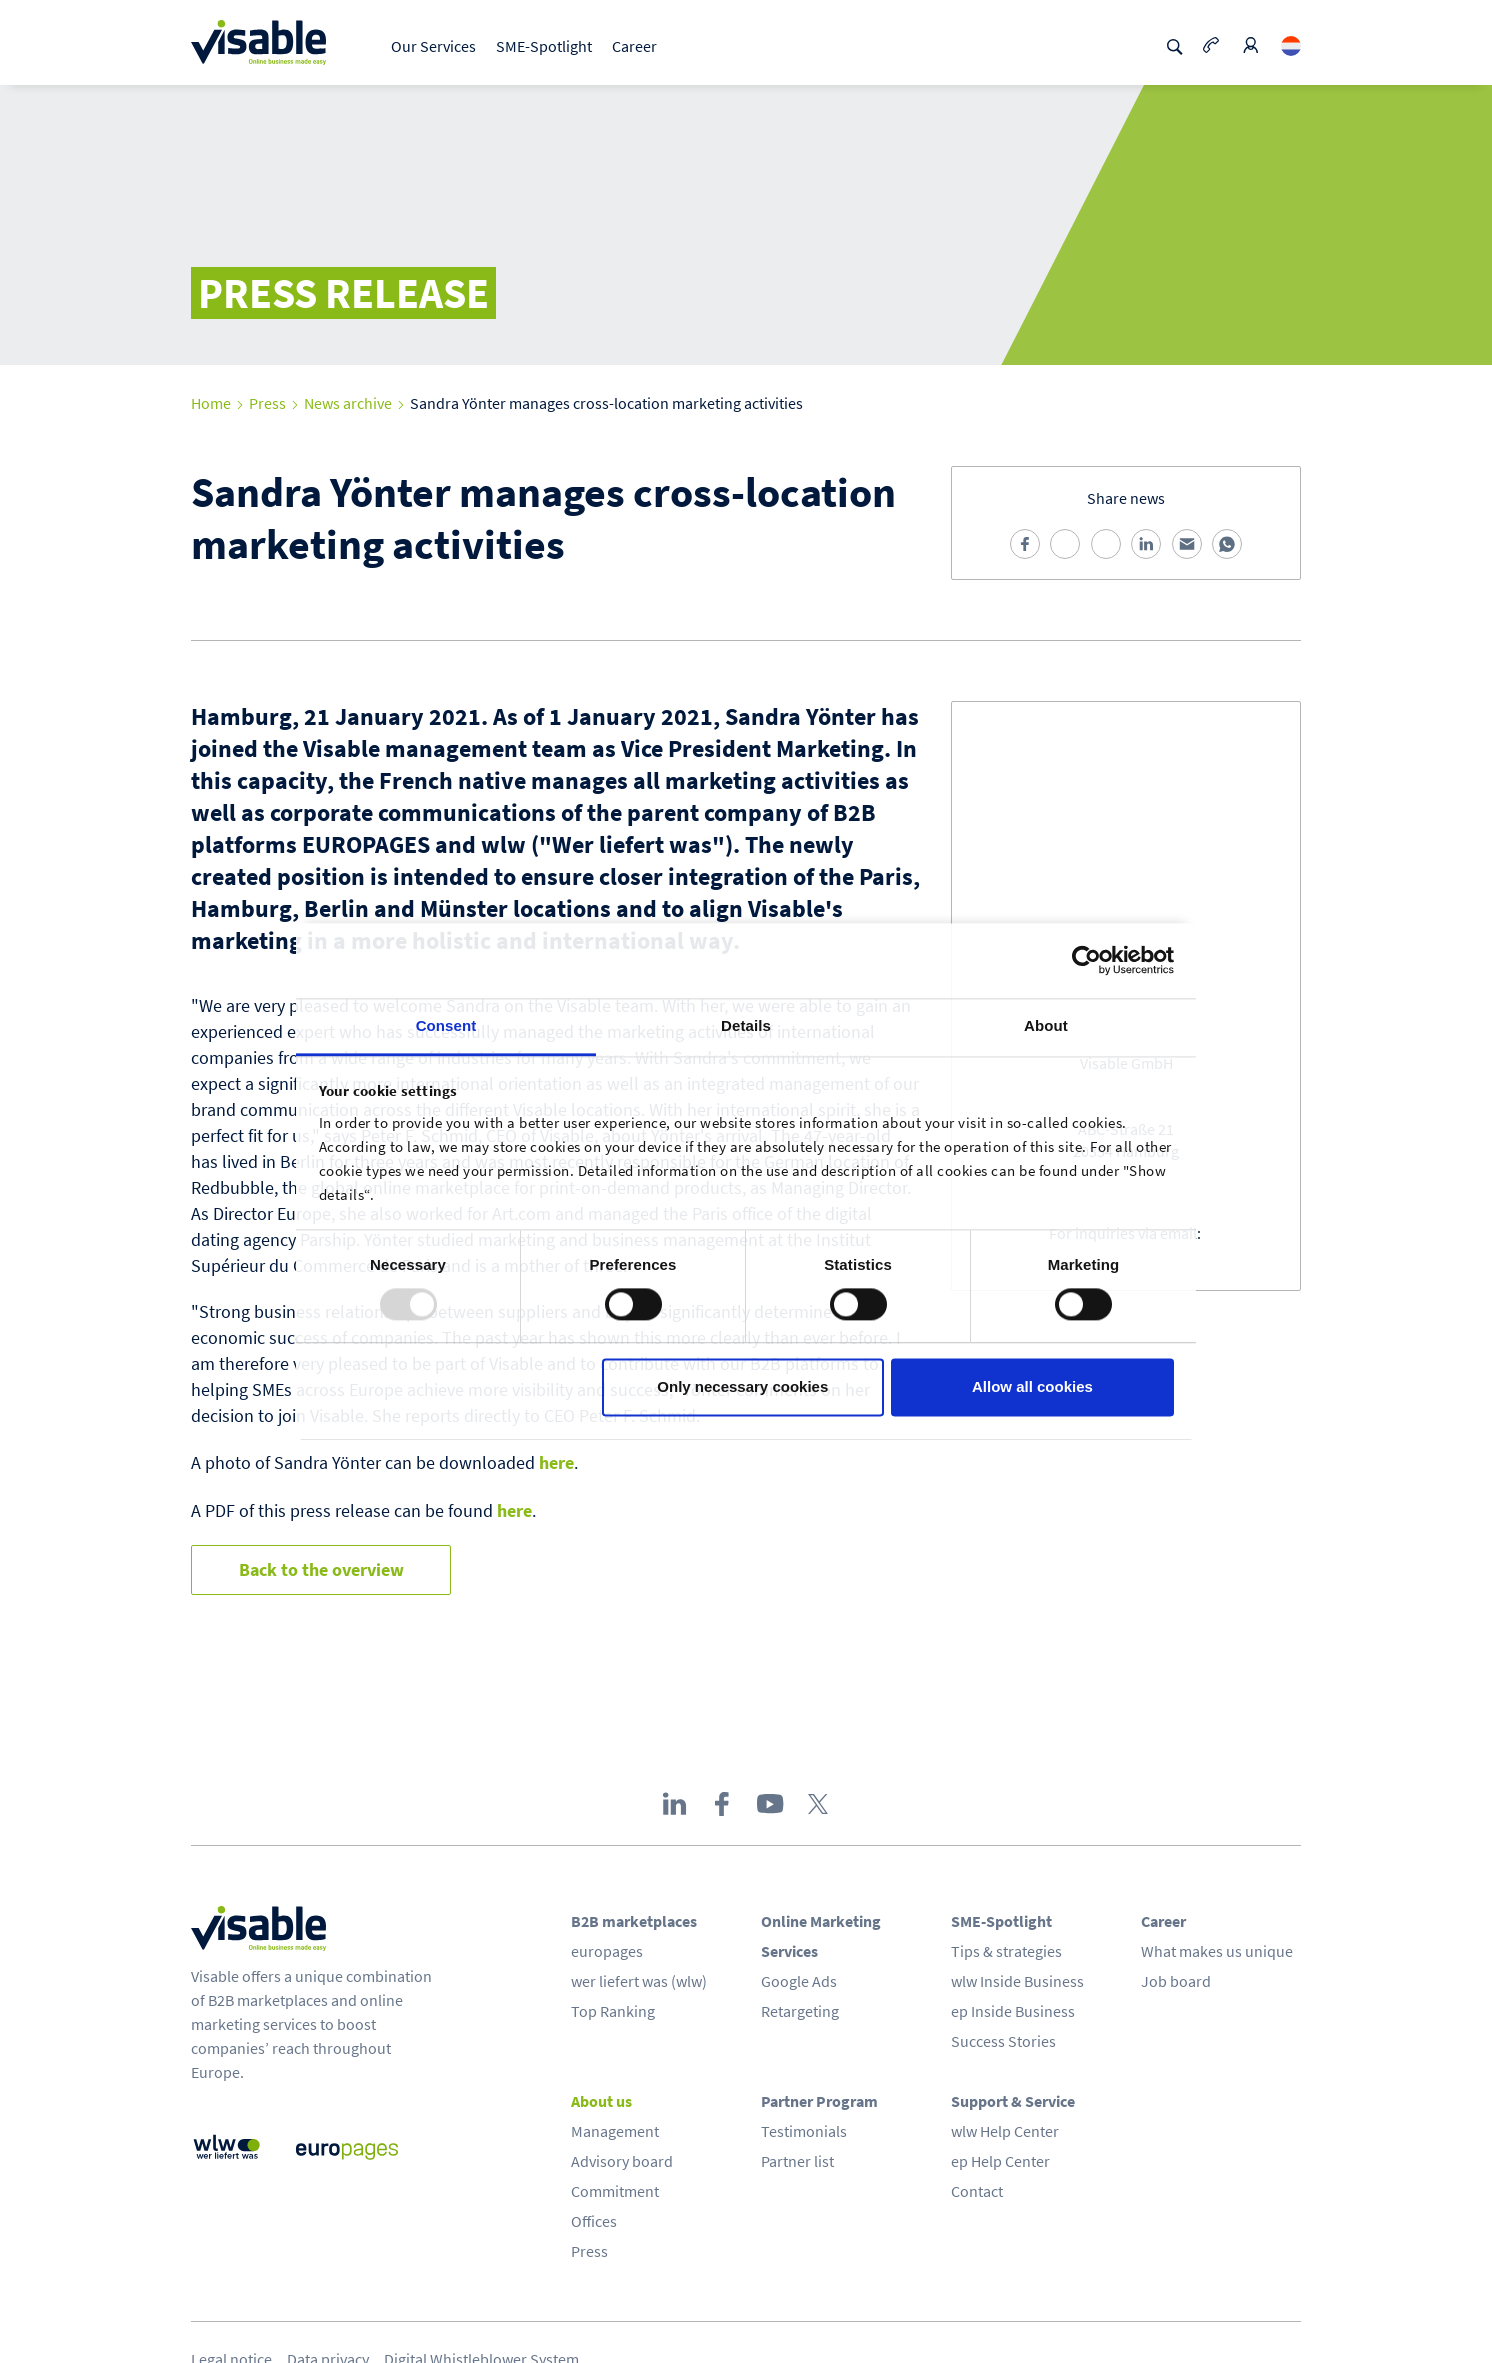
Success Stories (1003, 2041)
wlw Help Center (1005, 2131)
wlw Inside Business (1017, 1981)
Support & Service (1013, 2101)
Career (634, 46)
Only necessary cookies (742, 1387)
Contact (977, 2191)
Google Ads (799, 1981)
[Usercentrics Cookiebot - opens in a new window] (1086, 960)
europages (607, 1951)
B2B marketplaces (634, 1921)
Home (211, 403)
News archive (348, 403)
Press (267, 403)
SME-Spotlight (544, 46)
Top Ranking (613, 2011)
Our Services (433, 46)
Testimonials (804, 2131)
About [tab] (1046, 1025)
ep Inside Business (1013, 2011)
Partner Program (819, 2101)
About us (601, 2101)
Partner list (797, 2161)
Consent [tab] (446, 1025)
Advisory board (622, 2161)
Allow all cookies (1032, 1387)
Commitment (615, 2191)
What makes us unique (1217, 1951)
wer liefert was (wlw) (639, 1981)
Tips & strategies (1006, 1951)
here (556, 1462)
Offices (594, 2221)
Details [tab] (746, 1025)
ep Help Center (1000, 2161)
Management (615, 2131)
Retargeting (800, 2011)
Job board (1176, 1981)
